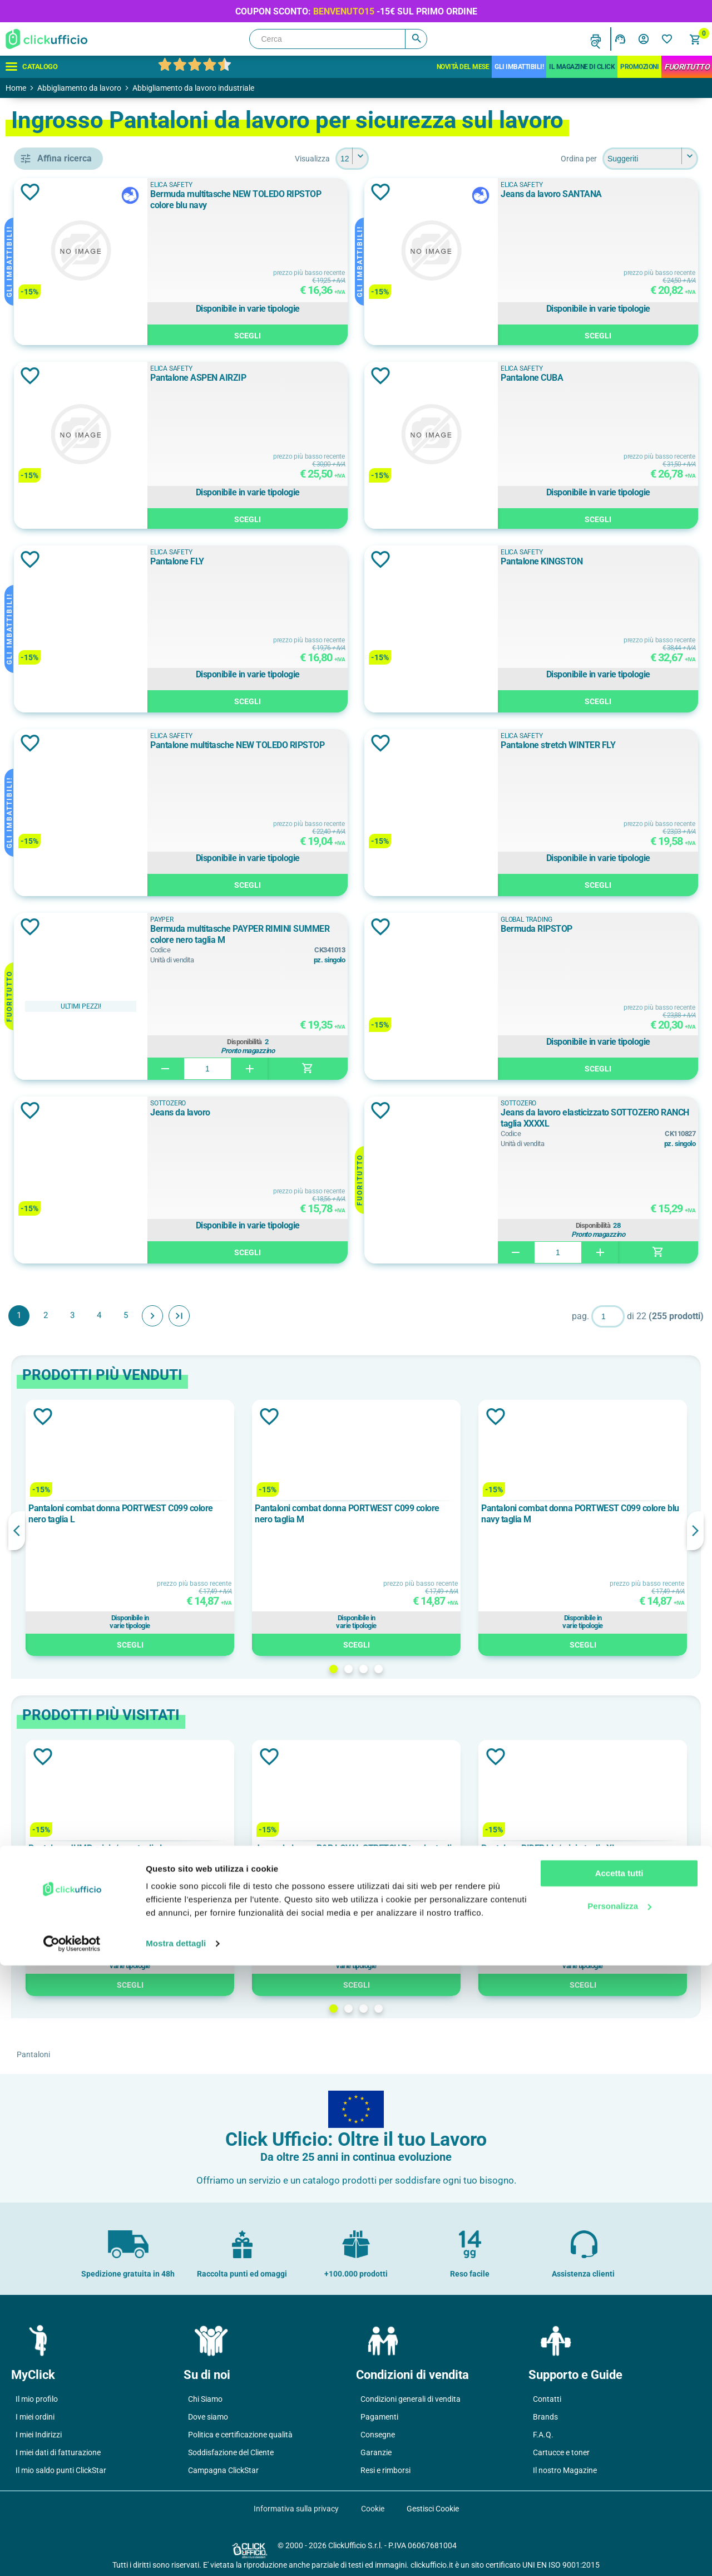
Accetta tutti (619, 2484)
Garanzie (376, 2452)
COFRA (61, 617)
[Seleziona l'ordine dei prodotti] (650, 159)
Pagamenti (379, 2416)
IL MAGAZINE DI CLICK (582, 67)
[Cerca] (338, 39)
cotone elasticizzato (86, 1053)
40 (52, 1394)
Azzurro (62, 850)
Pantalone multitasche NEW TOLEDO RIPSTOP (348, 750)
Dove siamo (208, 2416)
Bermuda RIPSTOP (585, 928)
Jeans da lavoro (309, 1112)
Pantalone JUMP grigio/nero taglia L (258, 1848)
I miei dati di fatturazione (58, 2452)
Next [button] (695, 1530)
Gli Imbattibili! (519, 67)
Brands (545, 2416)
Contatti (547, 2399)
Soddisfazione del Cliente (231, 2452)
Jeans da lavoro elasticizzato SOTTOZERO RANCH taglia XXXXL (613, 1118)
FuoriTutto (686, 66)
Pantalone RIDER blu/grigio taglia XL (602, 1848)
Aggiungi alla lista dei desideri (191, 192)
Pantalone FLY (306, 561)
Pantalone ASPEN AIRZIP (327, 377)
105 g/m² (65, 1161)
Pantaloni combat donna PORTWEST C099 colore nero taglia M (431, 1514)
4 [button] (459, 1669)
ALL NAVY (67, 800)
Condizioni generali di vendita (410, 2399)
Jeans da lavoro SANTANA (599, 194)
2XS (55, 1344)
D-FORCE (65, 642)
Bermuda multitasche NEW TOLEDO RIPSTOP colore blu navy (346, 199)
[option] (264, 1528)
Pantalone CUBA (580, 377)
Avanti (313, 1315)
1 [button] (414, 1669)
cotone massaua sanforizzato (92, 1078)
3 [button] (444, 1669)
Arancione (67, 825)
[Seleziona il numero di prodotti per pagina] (432, 159)
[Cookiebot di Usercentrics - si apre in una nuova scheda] (72, 2554)
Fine (340, 1315)
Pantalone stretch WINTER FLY (606, 745)
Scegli (352, 334)
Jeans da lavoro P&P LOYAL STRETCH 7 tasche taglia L (434, 1854)
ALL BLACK (69, 775)
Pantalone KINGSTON (590, 561)
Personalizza (619, 2516)
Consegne (377, 2434)
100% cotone (72, 1002)
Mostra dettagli (176, 2554)
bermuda (67, 459)
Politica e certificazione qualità (240, 2434)
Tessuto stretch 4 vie (87, 933)
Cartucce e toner (561, 2452)
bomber (62, 484)
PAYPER (291, 919)
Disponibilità (349, 1042)
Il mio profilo (37, 2399)
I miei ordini (35, 2416)
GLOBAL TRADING (82, 692)
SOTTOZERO (297, 1103)
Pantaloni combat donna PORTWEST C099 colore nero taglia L (259, 1514)
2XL (57, 1319)
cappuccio (70, 509)
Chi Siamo (205, 2399)
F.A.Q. (543, 2434)
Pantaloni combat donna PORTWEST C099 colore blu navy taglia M (604, 1514)
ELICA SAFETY (76, 667)
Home (16, 87)
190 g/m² (65, 1211)
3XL (57, 1369)
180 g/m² (65, 1186)
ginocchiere (70, 534)
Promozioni (639, 67)
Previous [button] (178, 1530)
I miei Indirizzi (39, 2434)
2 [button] (429, 1669)
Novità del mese (463, 67)
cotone (64, 1027)
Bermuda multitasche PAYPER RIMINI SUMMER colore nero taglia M (350, 934)
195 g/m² (65, 1236)
